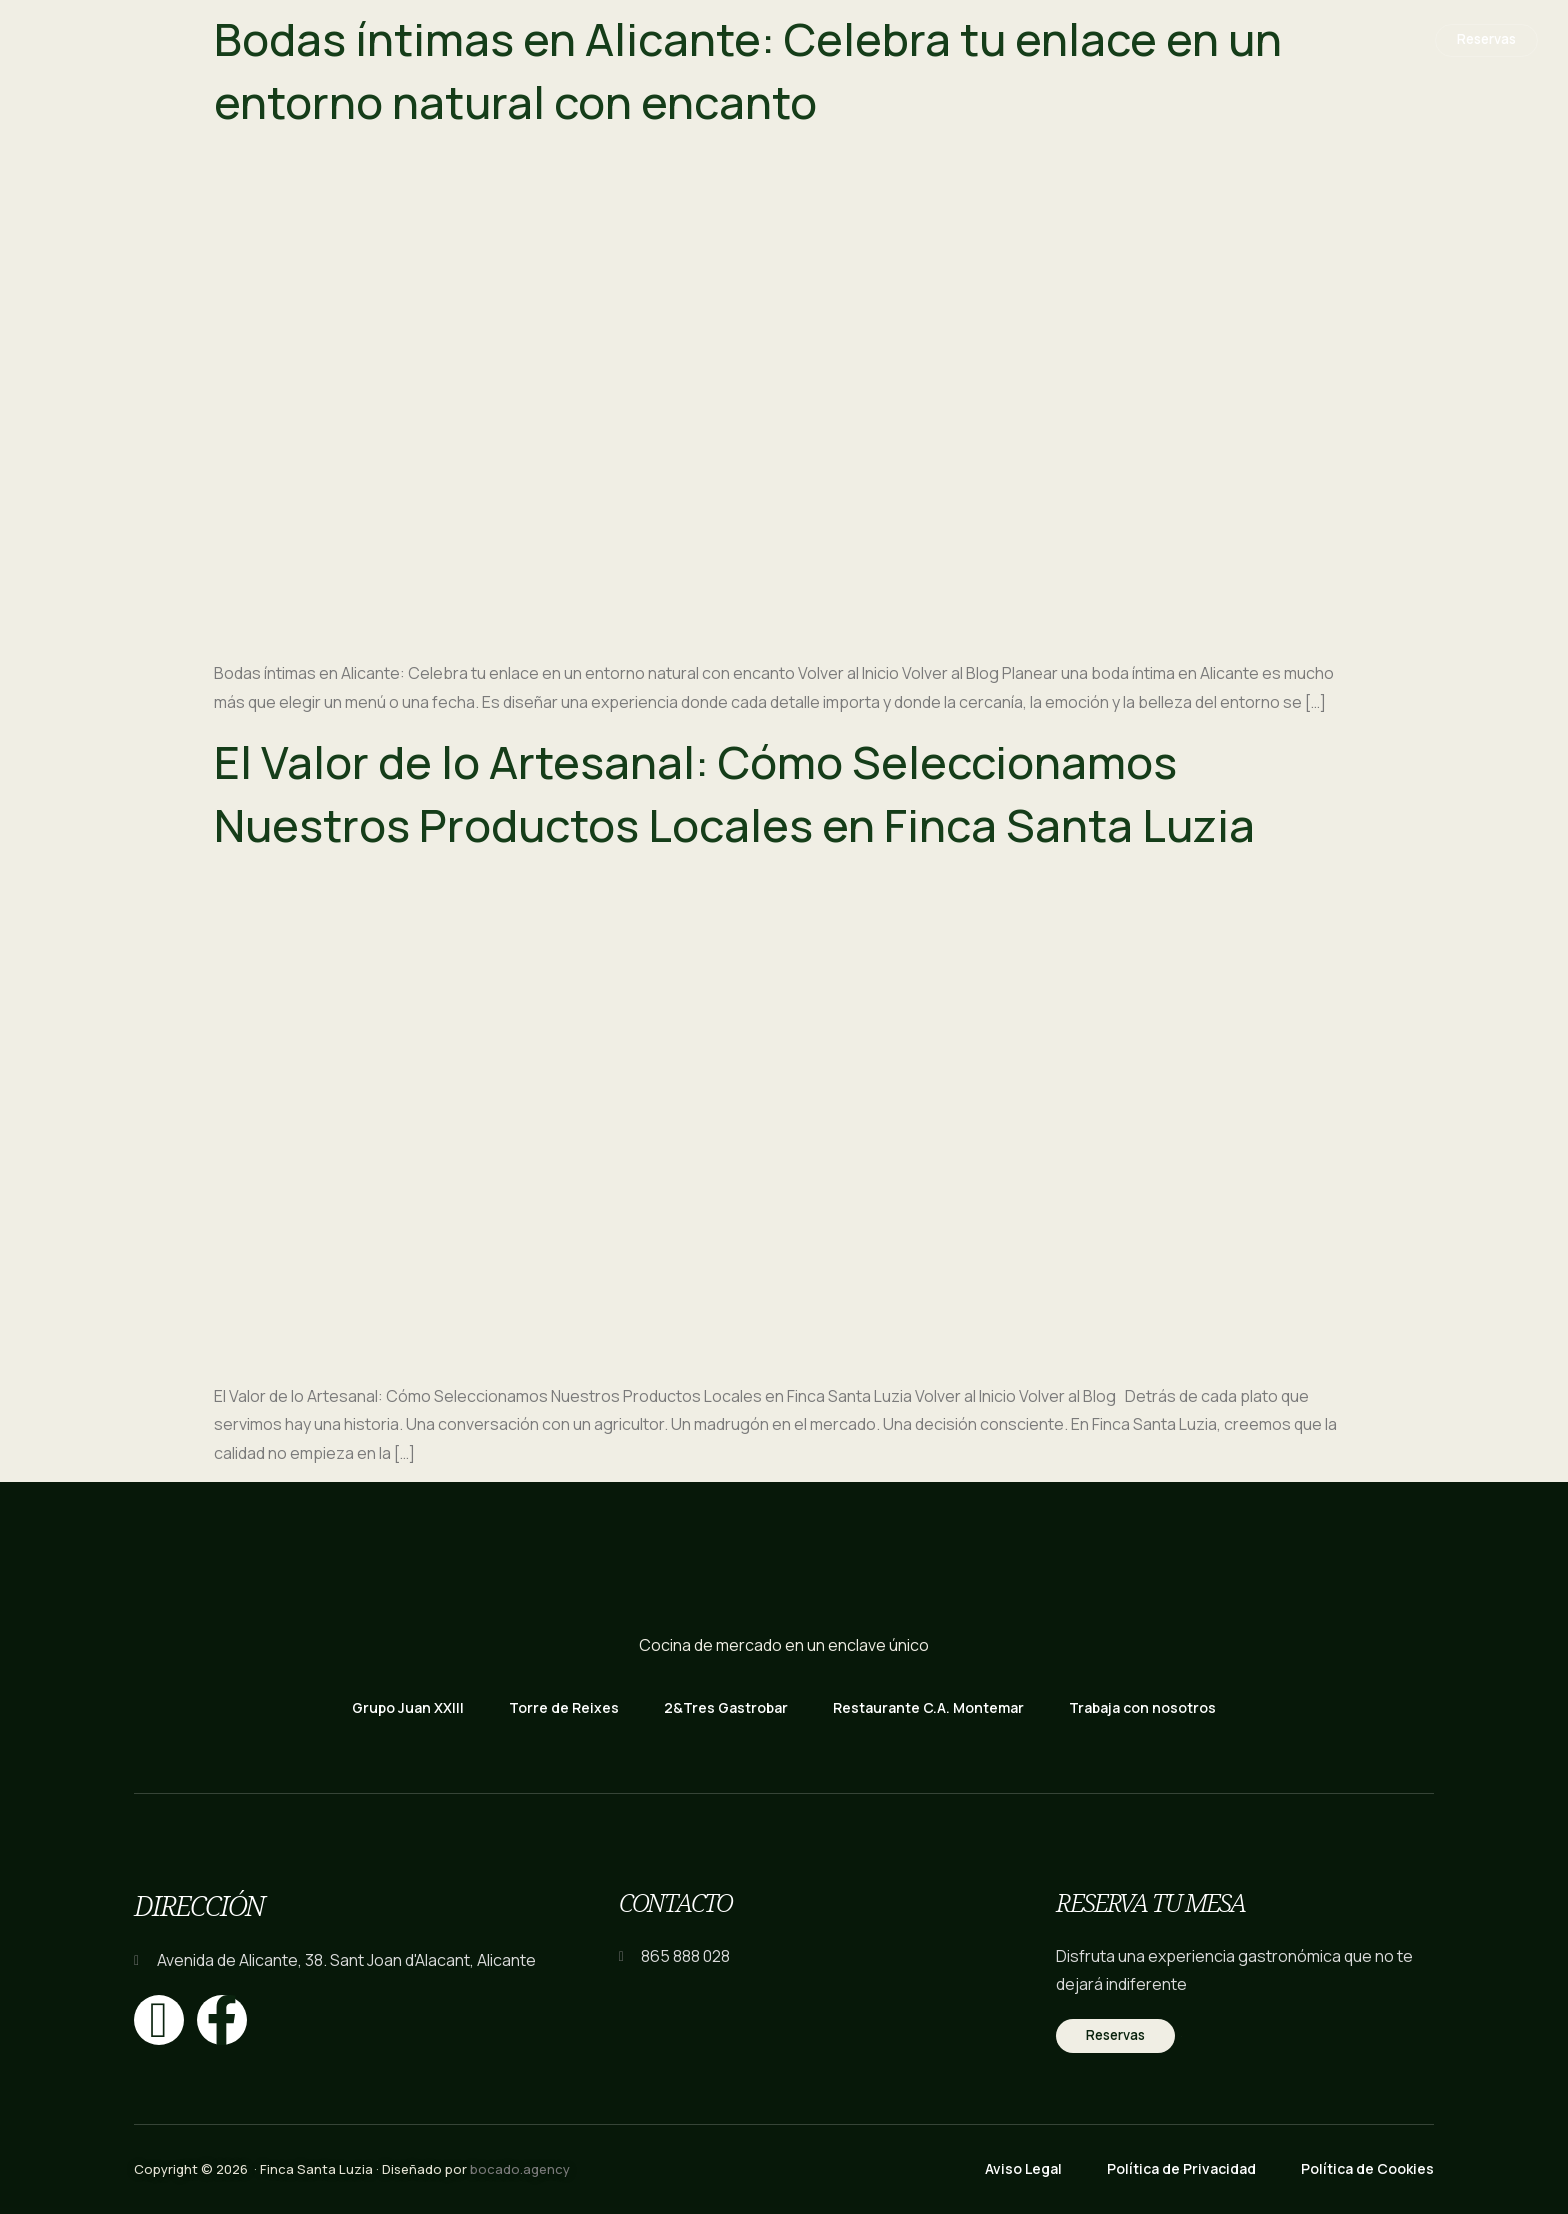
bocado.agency (520, 2169)
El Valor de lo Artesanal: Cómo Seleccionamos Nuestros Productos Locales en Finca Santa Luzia (734, 793)
